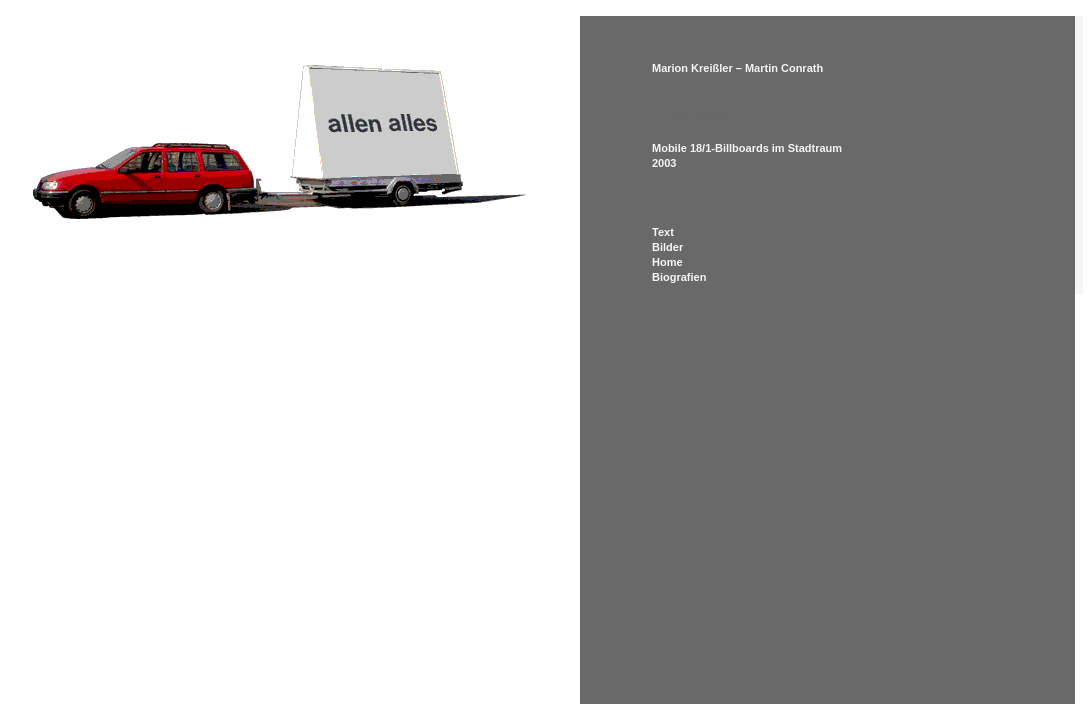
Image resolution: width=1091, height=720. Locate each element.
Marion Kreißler (692, 68)
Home (667, 262)
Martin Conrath (784, 68)
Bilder (667, 247)
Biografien (679, 277)
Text (663, 232)
